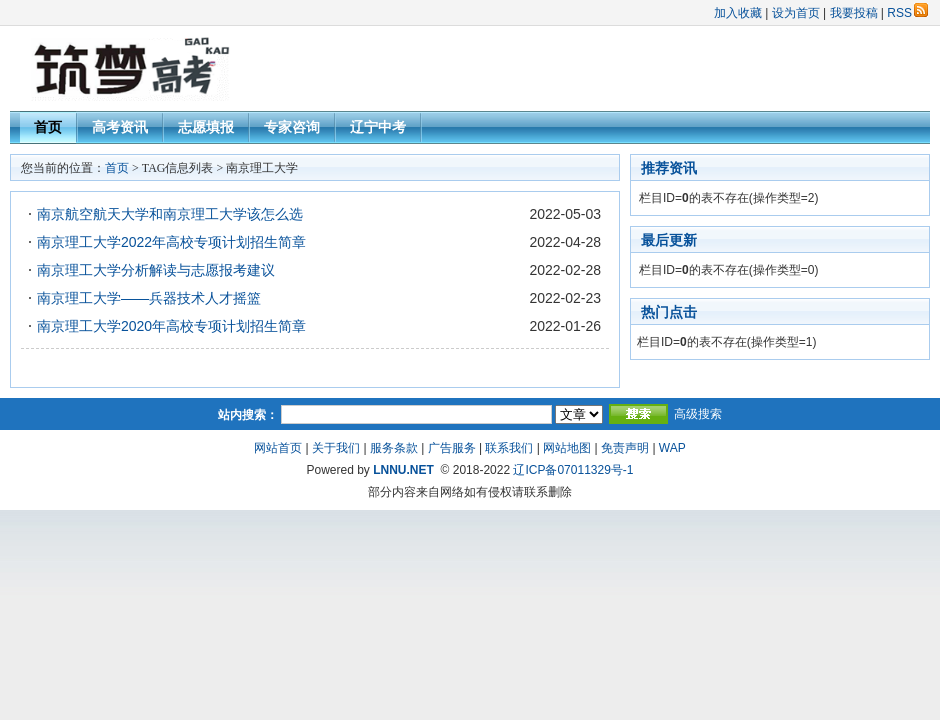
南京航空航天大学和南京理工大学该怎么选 (170, 214)
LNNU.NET (403, 470)
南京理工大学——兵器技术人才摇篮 (149, 298)
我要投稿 (854, 13)
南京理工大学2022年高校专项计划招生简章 (171, 242)
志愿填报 (206, 127)
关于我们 (336, 448)
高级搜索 (698, 414)
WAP (672, 448)
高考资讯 (120, 127)
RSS (907, 13)
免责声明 (625, 448)
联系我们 (509, 448)
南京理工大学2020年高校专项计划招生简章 (171, 326)
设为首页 (796, 13)
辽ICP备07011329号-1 (573, 470)
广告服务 (452, 448)
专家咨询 (292, 127)
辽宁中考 (378, 127)
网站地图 (567, 448)
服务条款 (394, 448)
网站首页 (278, 448)
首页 (48, 127)
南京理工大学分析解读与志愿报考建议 (156, 270)
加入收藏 (738, 13)
